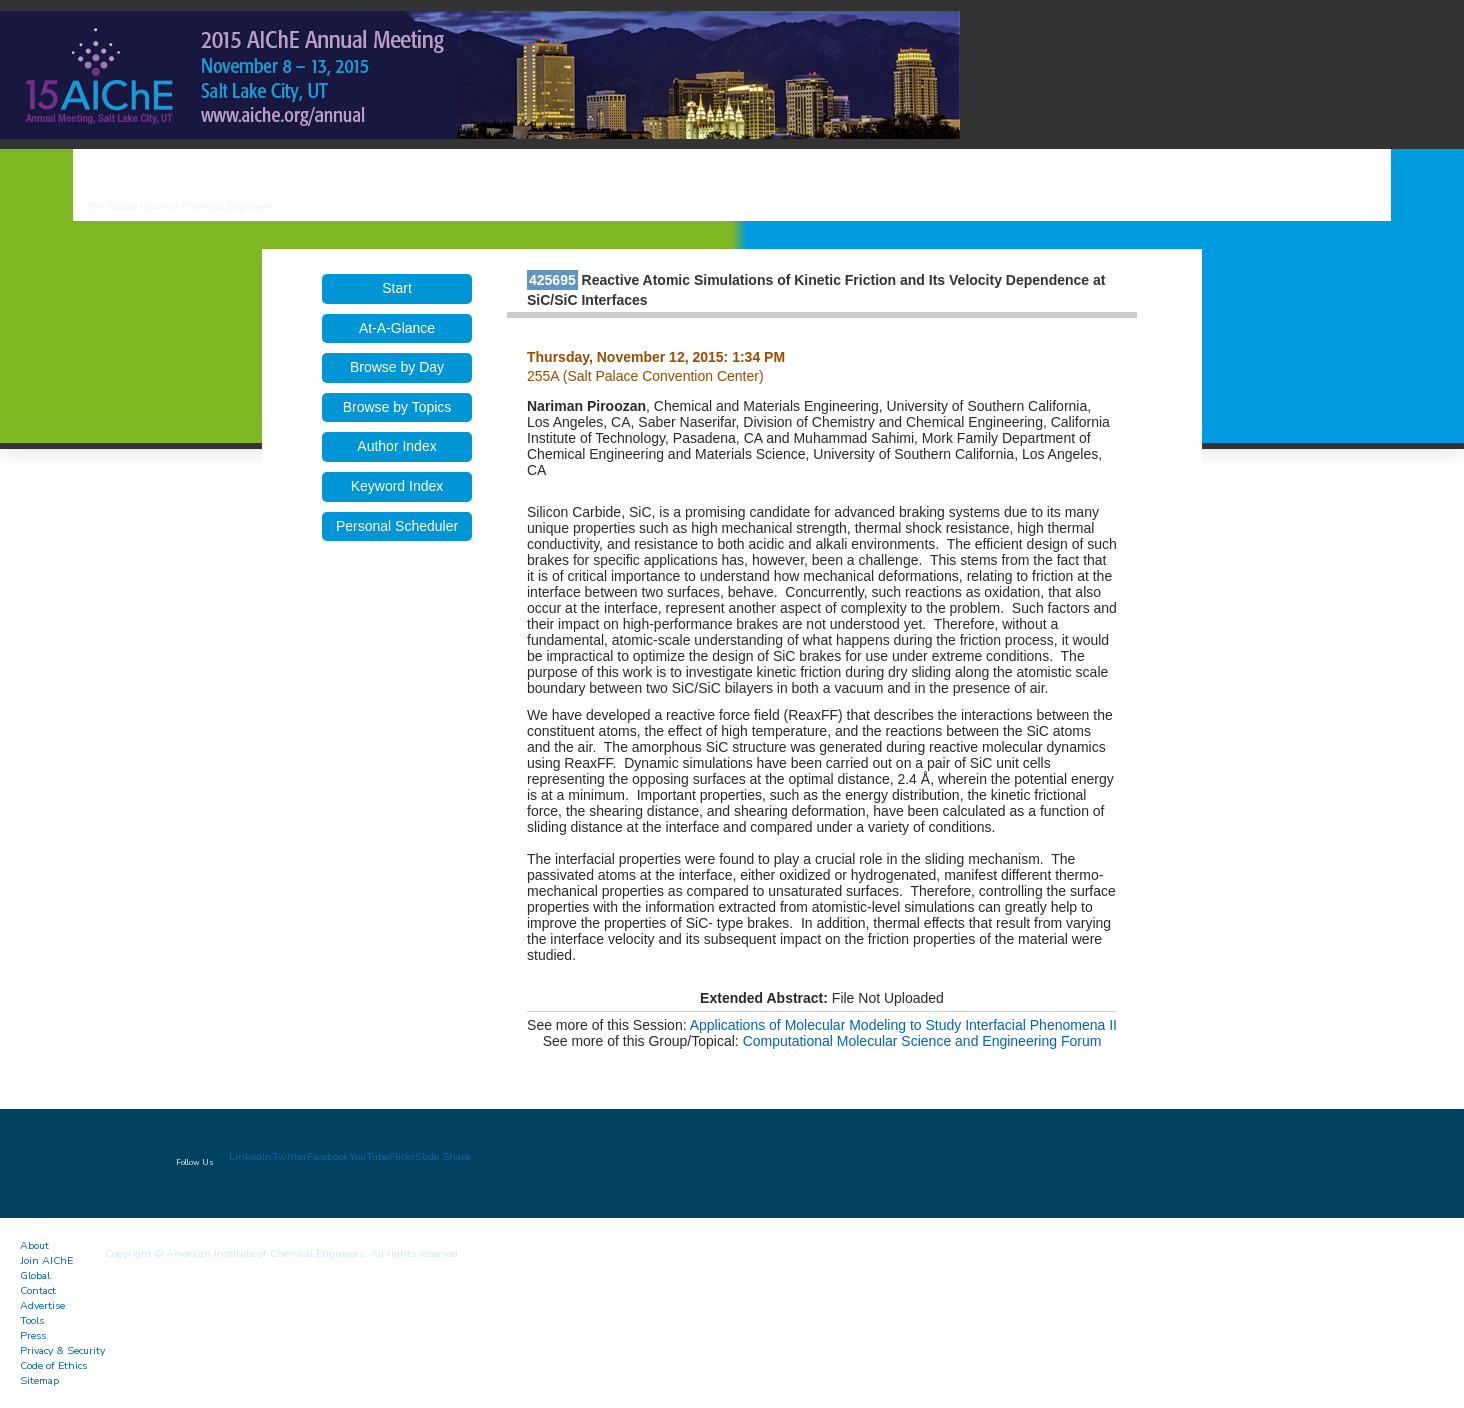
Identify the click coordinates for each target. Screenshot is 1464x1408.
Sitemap (39, 1380)
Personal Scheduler (397, 526)
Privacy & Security (62, 1350)
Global (35, 1275)
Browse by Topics (397, 407)
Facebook (328, 1156)
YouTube (369, 1156)
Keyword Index (397, 486)
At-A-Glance (397, 328)
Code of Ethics (53, 1365)
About (34, 1245)
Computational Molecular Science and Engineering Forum (922, 1041)
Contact (38, 1290)
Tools (32, 1320)
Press (33, 1335)
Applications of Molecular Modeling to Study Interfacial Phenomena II (903, 1025)
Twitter (289, 1156)
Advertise (42, 1305)
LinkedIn (250, 1156)
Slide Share (442, 1156)
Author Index (396, 446)
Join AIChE (46, 1260)
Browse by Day (397, 367)
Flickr (402, 1156)
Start (397, 288)
